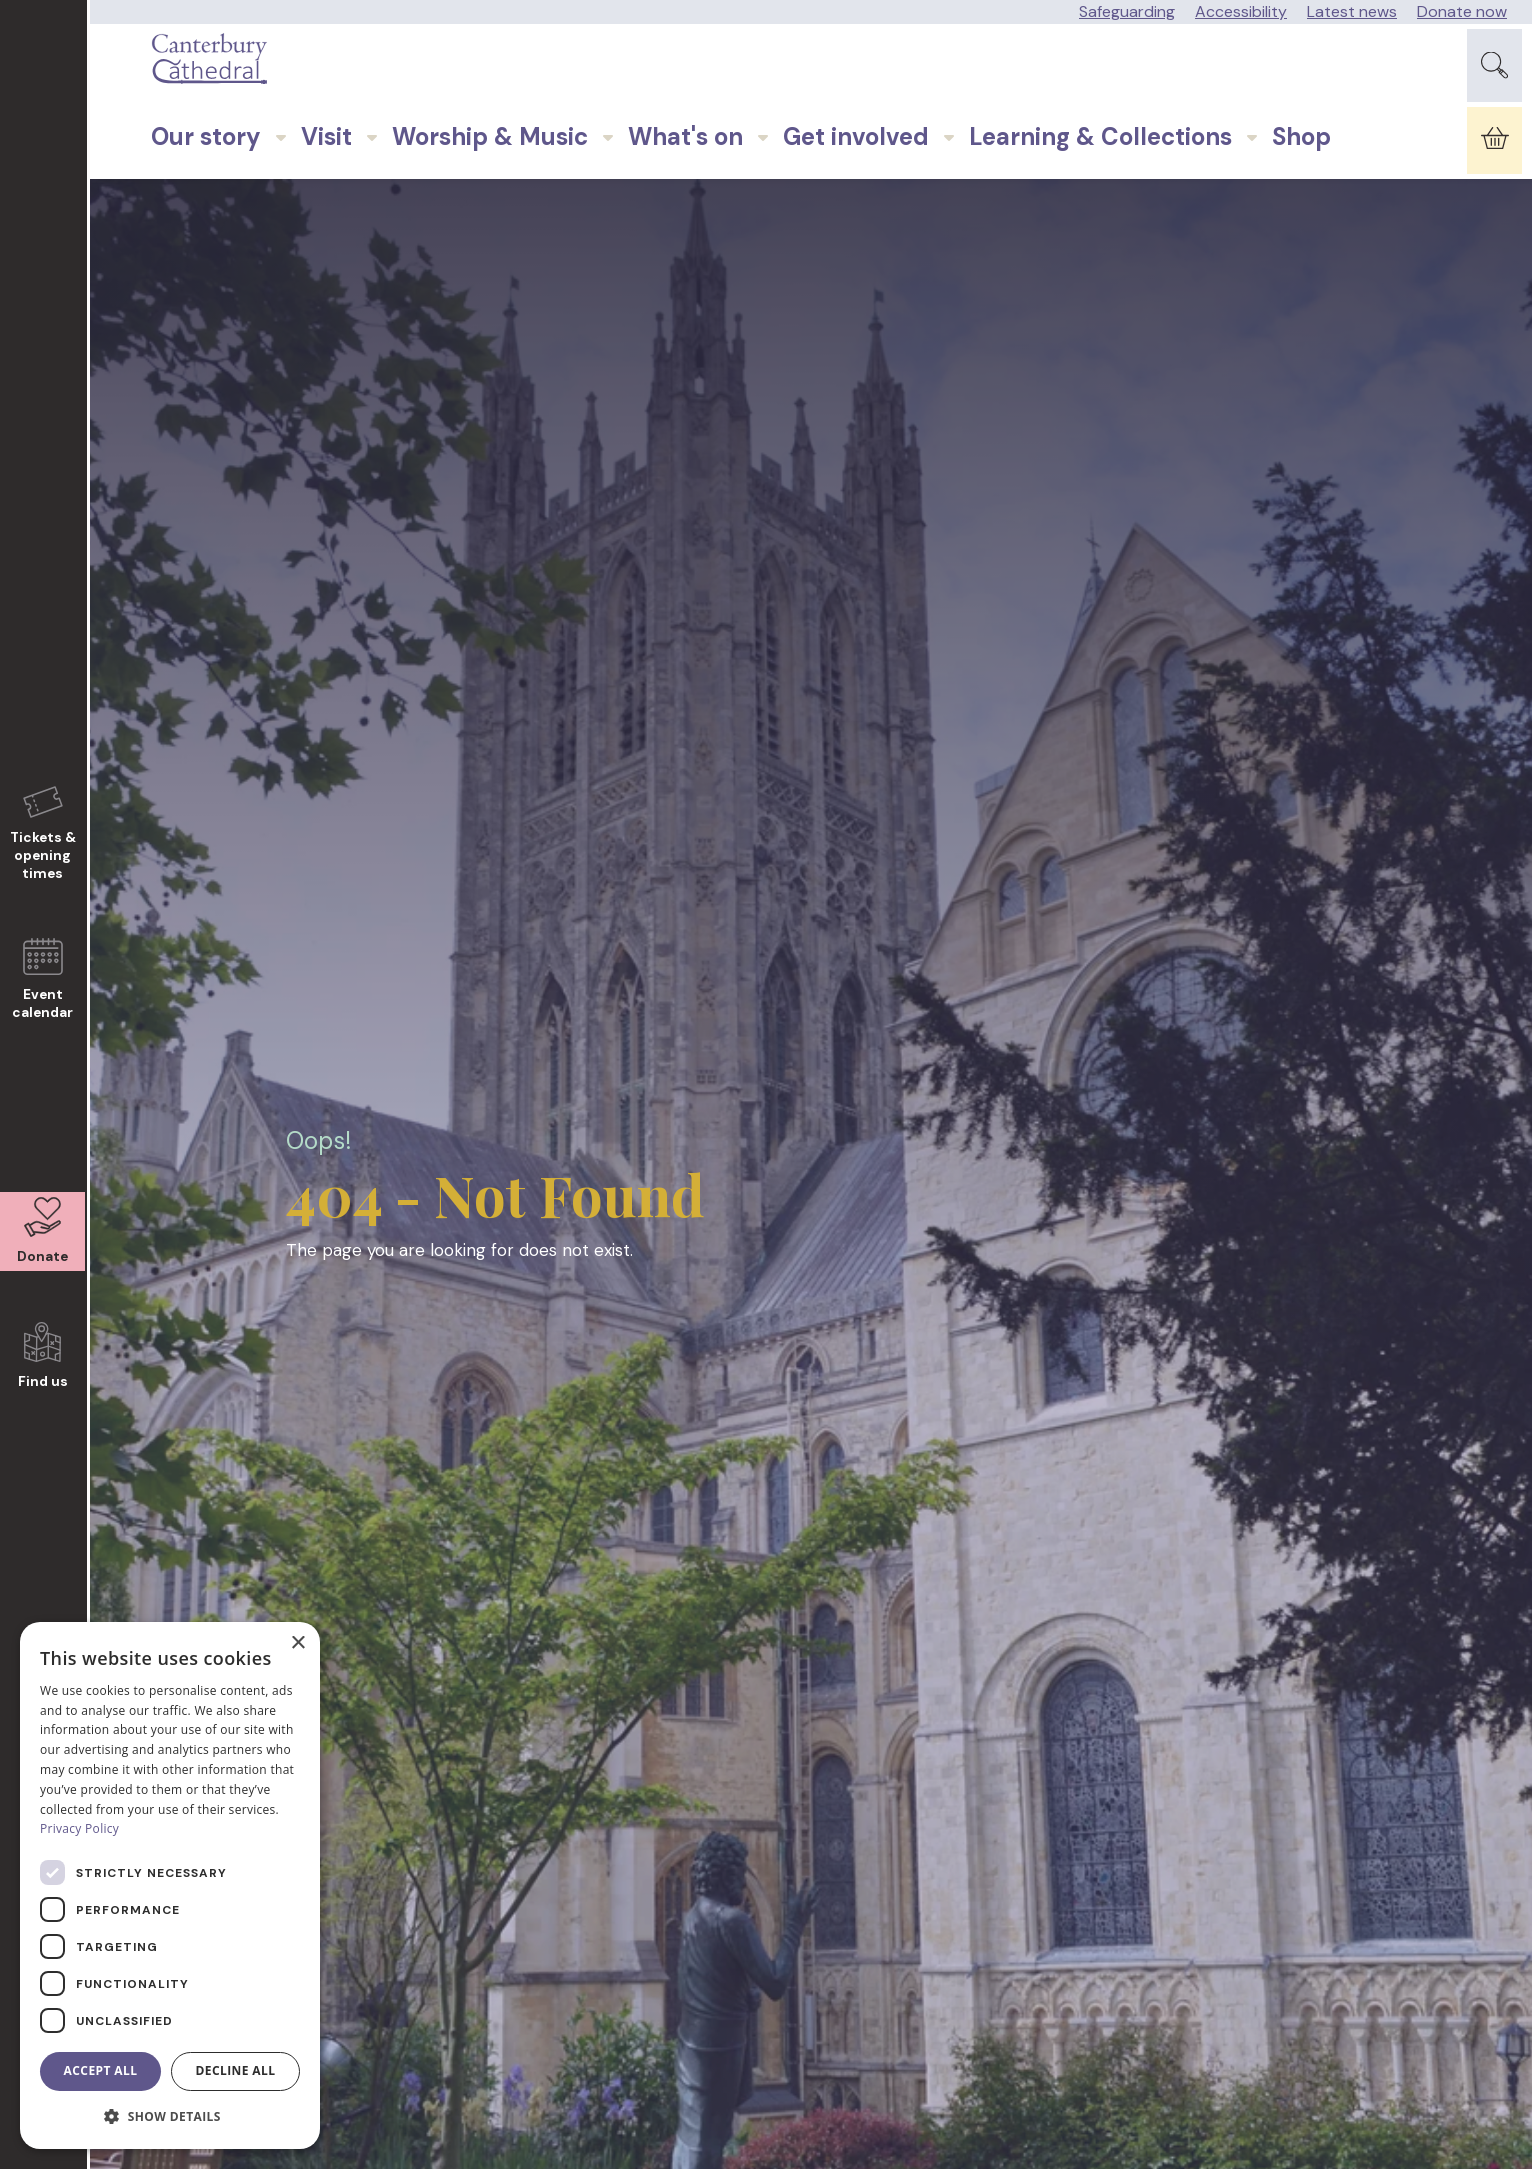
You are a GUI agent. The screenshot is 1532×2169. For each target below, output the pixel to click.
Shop (1256, 189)
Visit (281, 189)
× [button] (297, 1643)
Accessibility (1241, 11)
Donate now (1462, 11)
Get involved (811, 189)
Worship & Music (445, 189)
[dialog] (170, 1885)
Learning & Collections (1055, 189)
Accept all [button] (101, 2070)
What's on (640, 189)
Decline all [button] (236, 2070)
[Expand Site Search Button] (1494, 79)
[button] (170, 2117)
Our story (161, 189)
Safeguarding (1127, 11)
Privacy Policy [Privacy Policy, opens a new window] (79, 1828)
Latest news (1352, 11)
